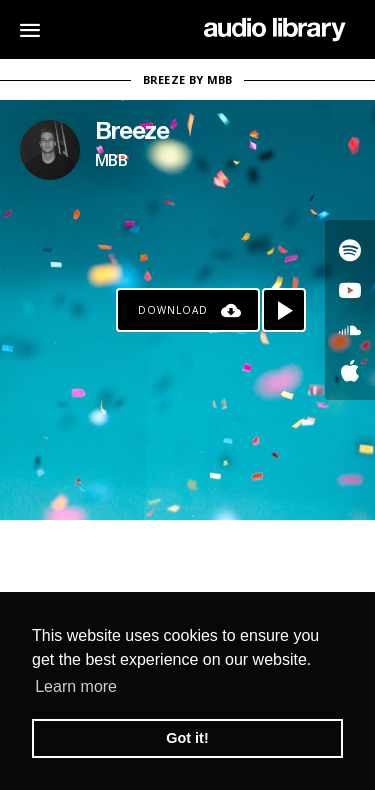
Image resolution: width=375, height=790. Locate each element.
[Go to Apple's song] (350, 370)
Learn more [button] (76, 686)
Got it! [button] (187, 738)
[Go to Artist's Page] (50, 150)
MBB (111, 160)
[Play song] (284, 310)
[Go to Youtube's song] (350, 290)
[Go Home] (274, 30)
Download (173, 310)
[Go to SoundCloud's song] (350, 330)
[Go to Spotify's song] (350, 250)
